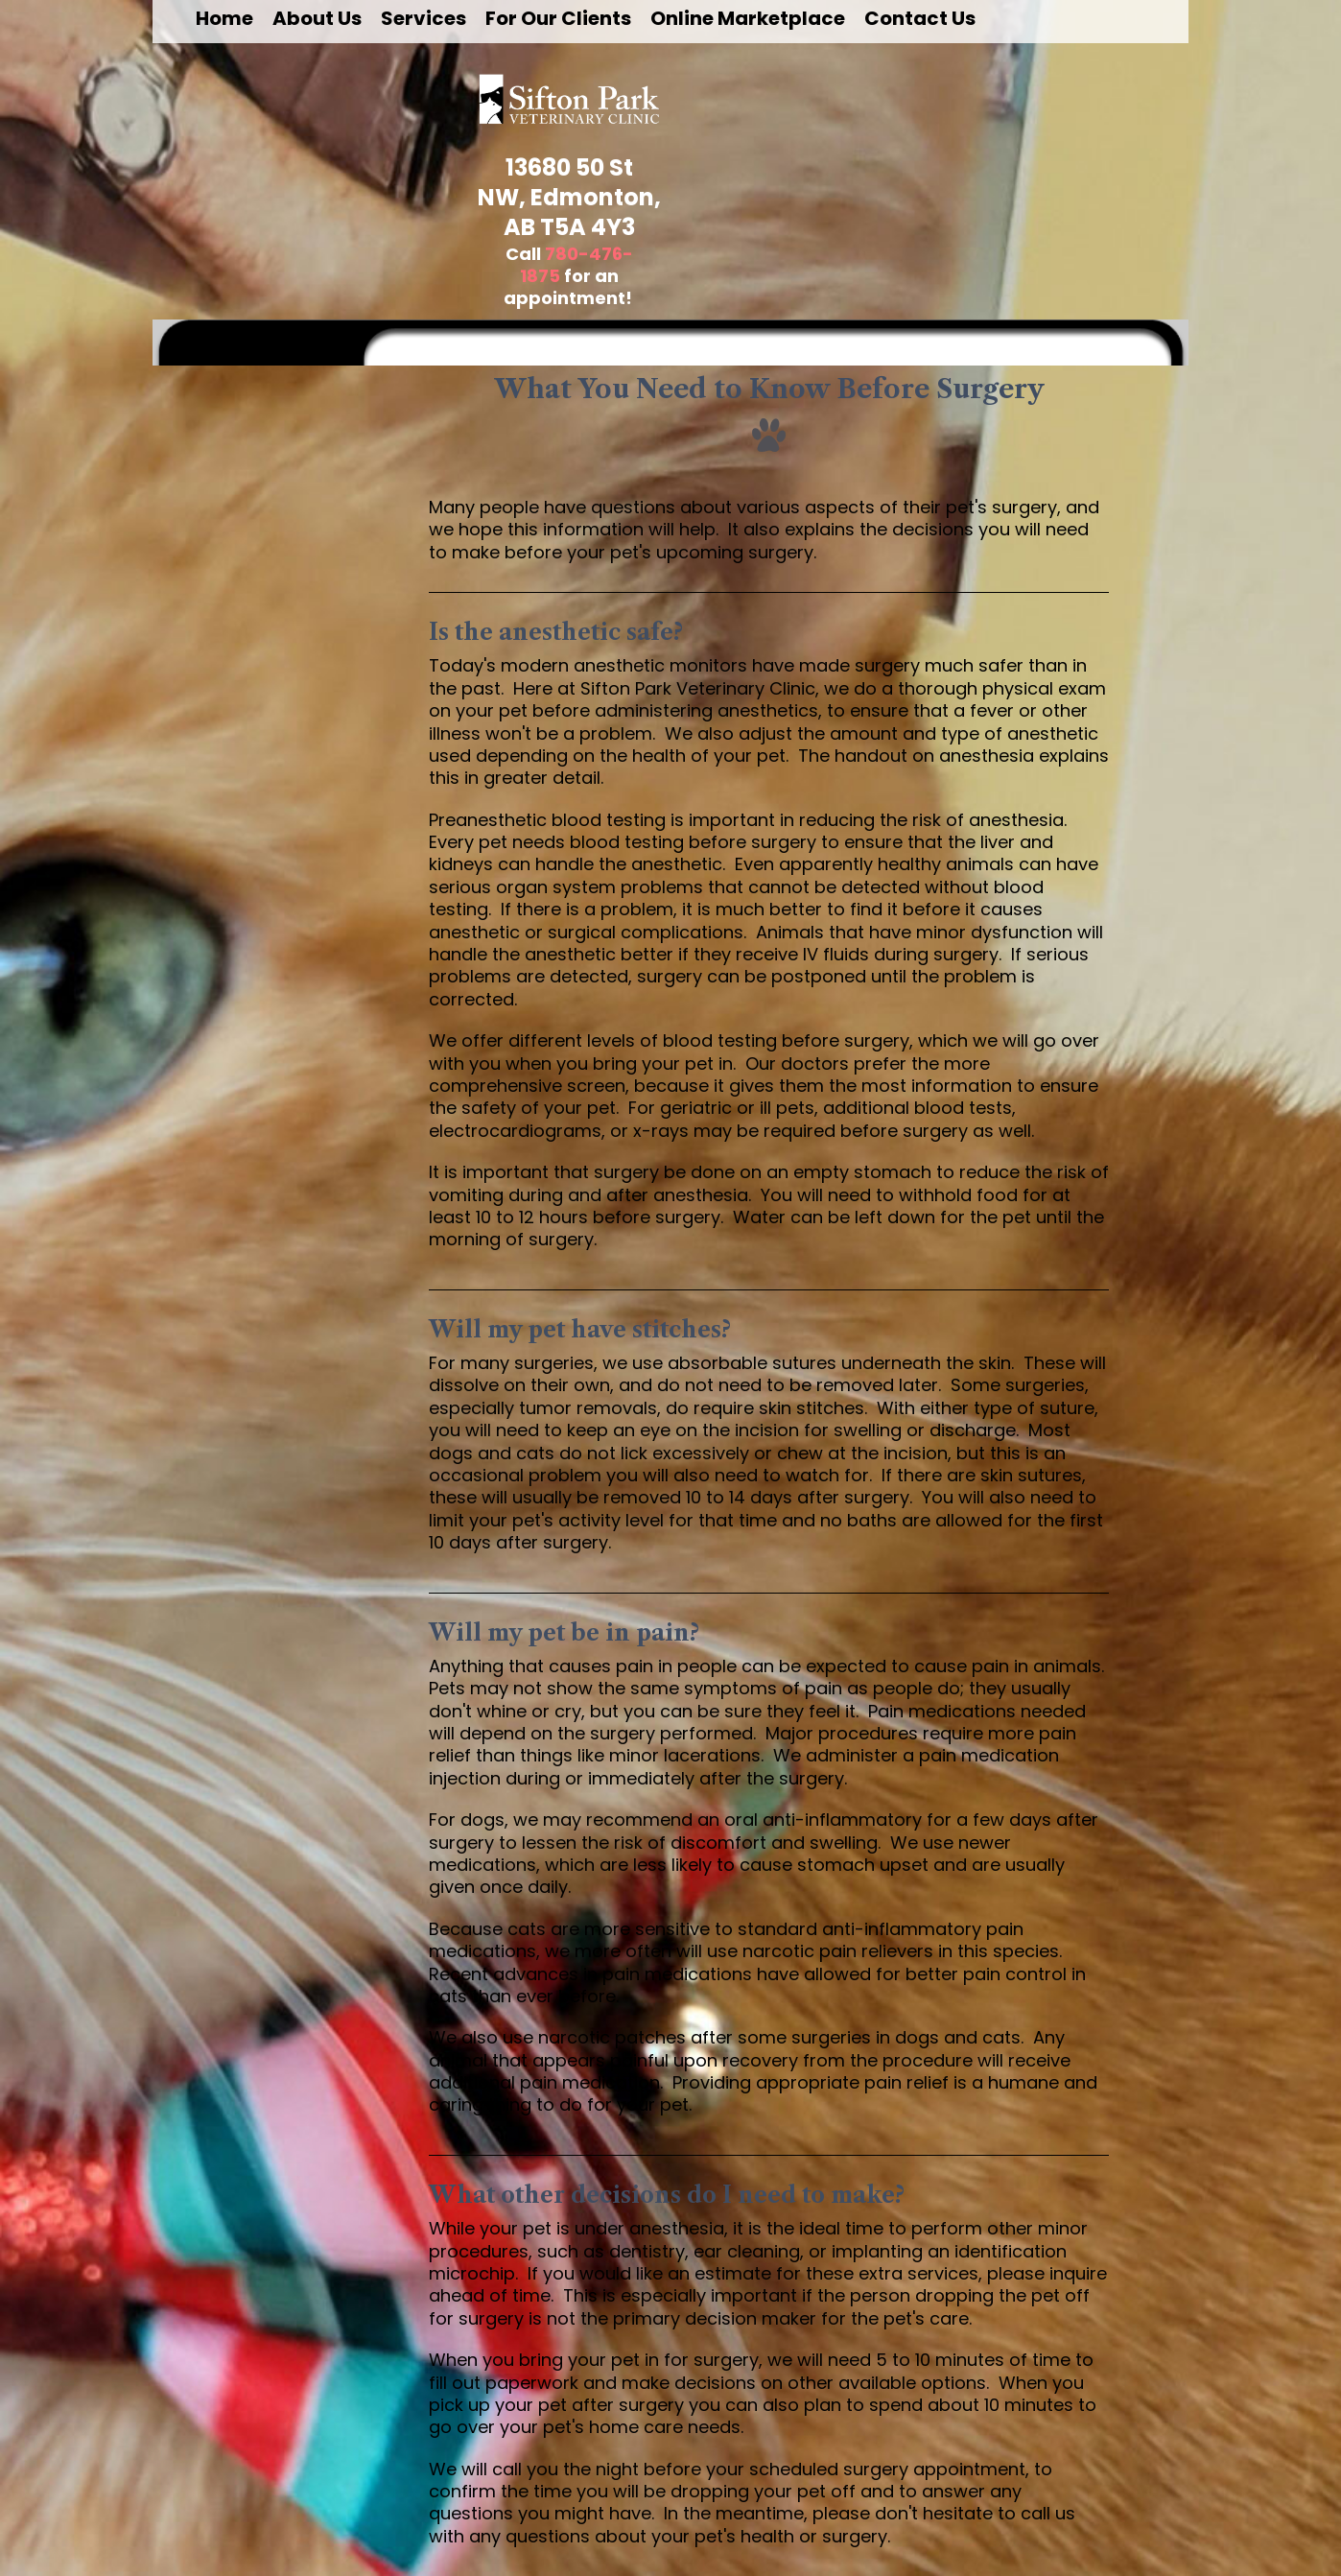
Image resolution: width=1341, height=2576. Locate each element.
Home (224, 18)
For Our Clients (558, 18)
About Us (317, 18)
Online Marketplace (747, 18)
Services (423, 18)
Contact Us (920, 18)
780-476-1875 (576, 265)
